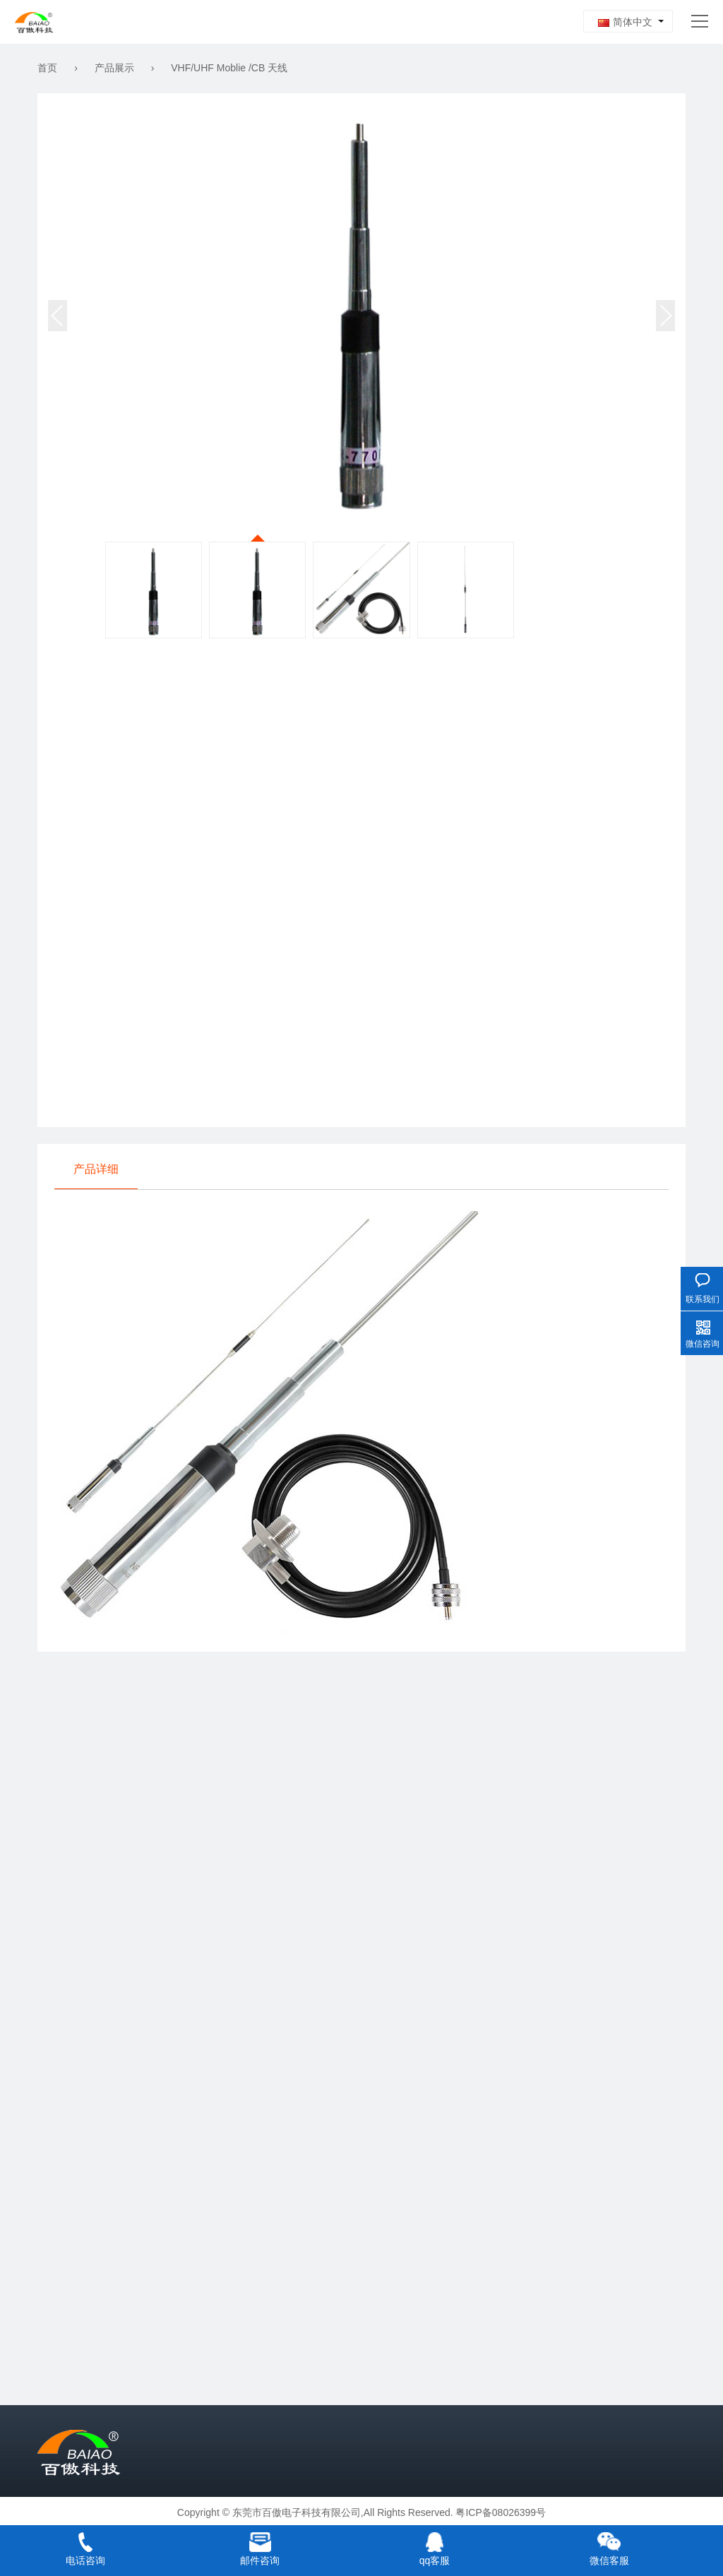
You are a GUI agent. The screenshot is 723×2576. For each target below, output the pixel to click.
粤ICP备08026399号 (500, 2512)
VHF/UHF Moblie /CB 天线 (229, 67)
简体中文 (625, 22)
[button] (665, 315)
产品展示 (114, 67)
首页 (47, 67)
